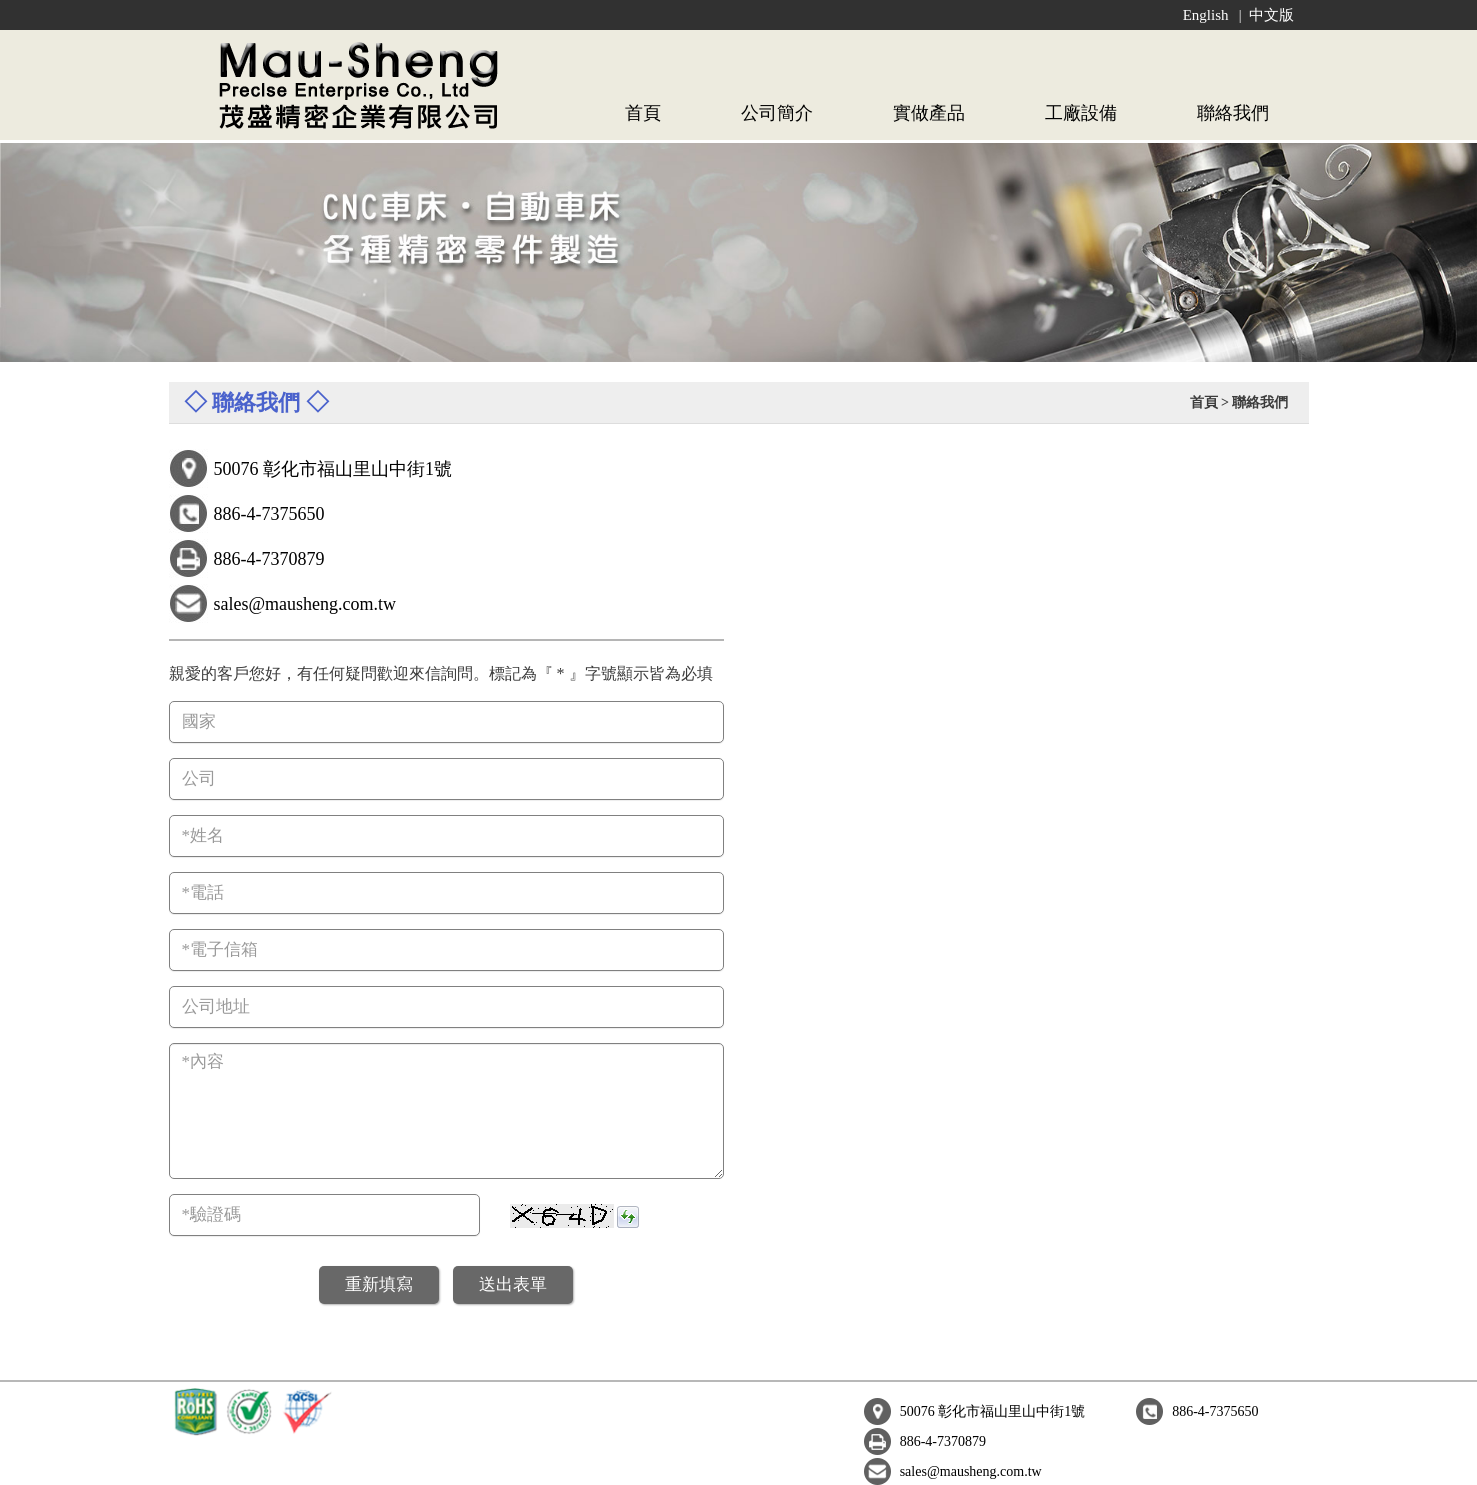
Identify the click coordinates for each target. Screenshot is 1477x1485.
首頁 (643, 113)
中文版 (1271, 15)
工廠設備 (1081, 113)
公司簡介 (777, 113)
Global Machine (893, 1463)
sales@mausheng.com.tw (1188, 1411)
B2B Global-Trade (783, 1463)
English (1206, 15)
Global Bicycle (992, 1463)
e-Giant (700, 1463)
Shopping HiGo (1090, 1463)
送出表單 (513, 1284)
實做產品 (929, 113)
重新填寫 (379, 1284)
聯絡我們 (1233, 113)
